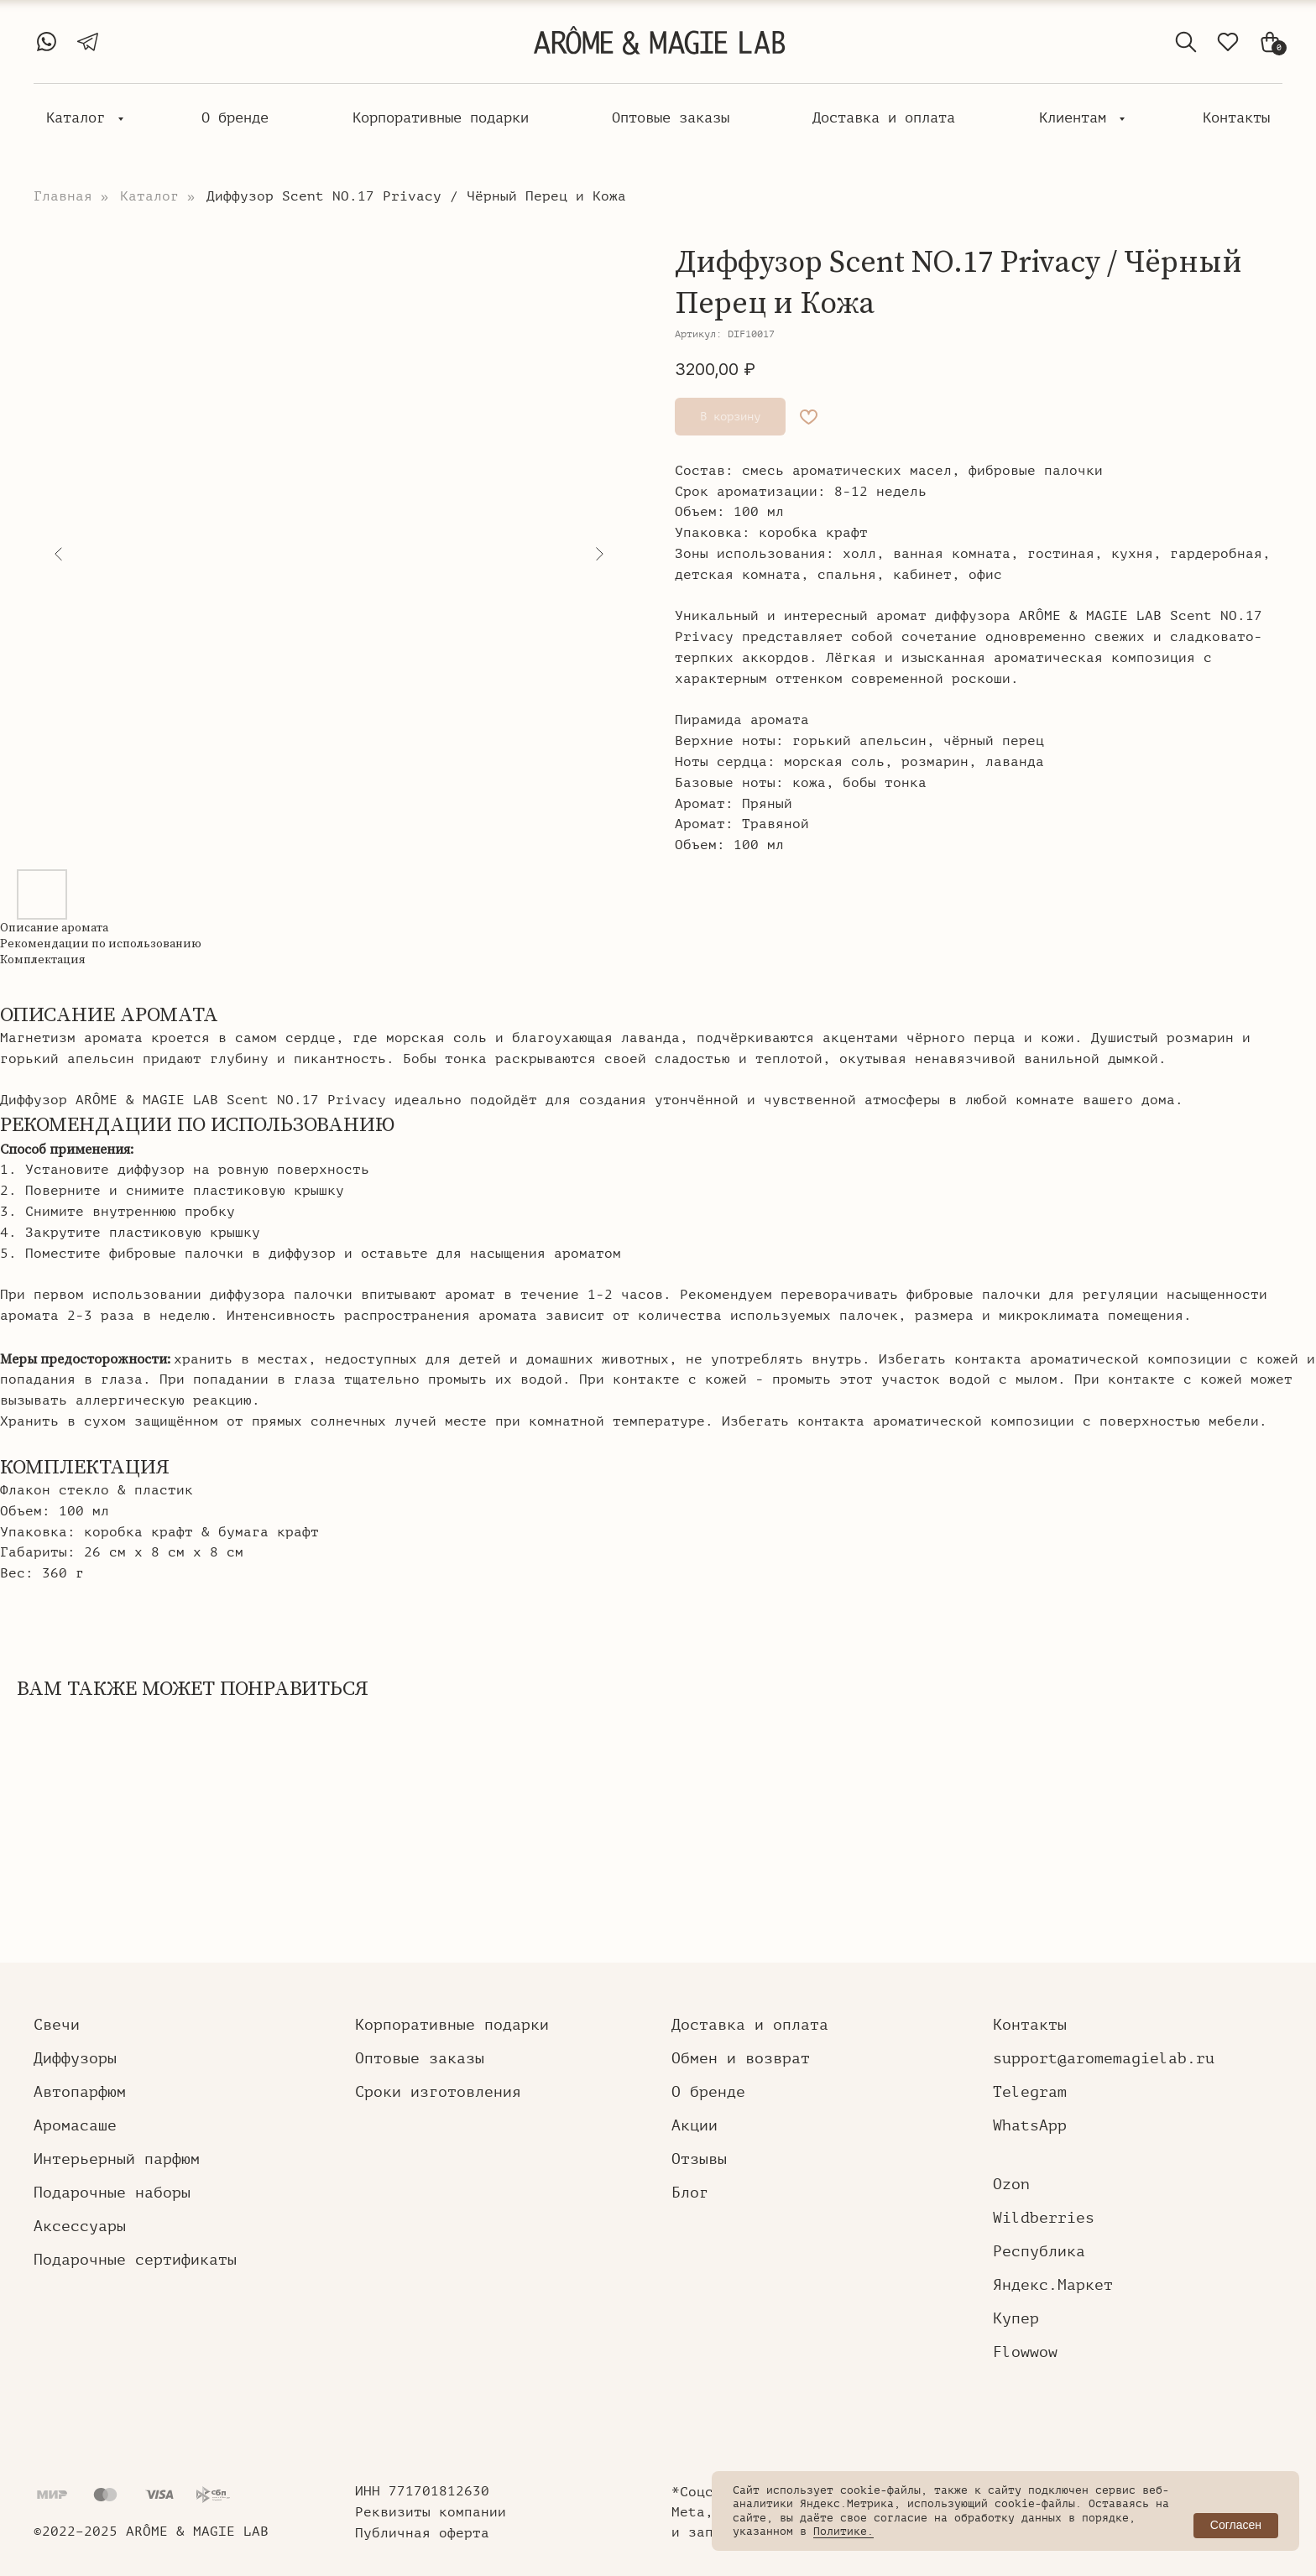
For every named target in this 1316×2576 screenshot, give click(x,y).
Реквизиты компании (430, 2512)
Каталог (79, 118)
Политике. (843, 2531)
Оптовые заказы (670, 118)
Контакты (1236, 118)
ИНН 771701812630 (422, 2491)
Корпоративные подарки (440, 118)
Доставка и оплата (883, 118)
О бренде (235, 118)
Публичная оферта (422, 2533)
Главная (63, 196)
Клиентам (1077, 118)
